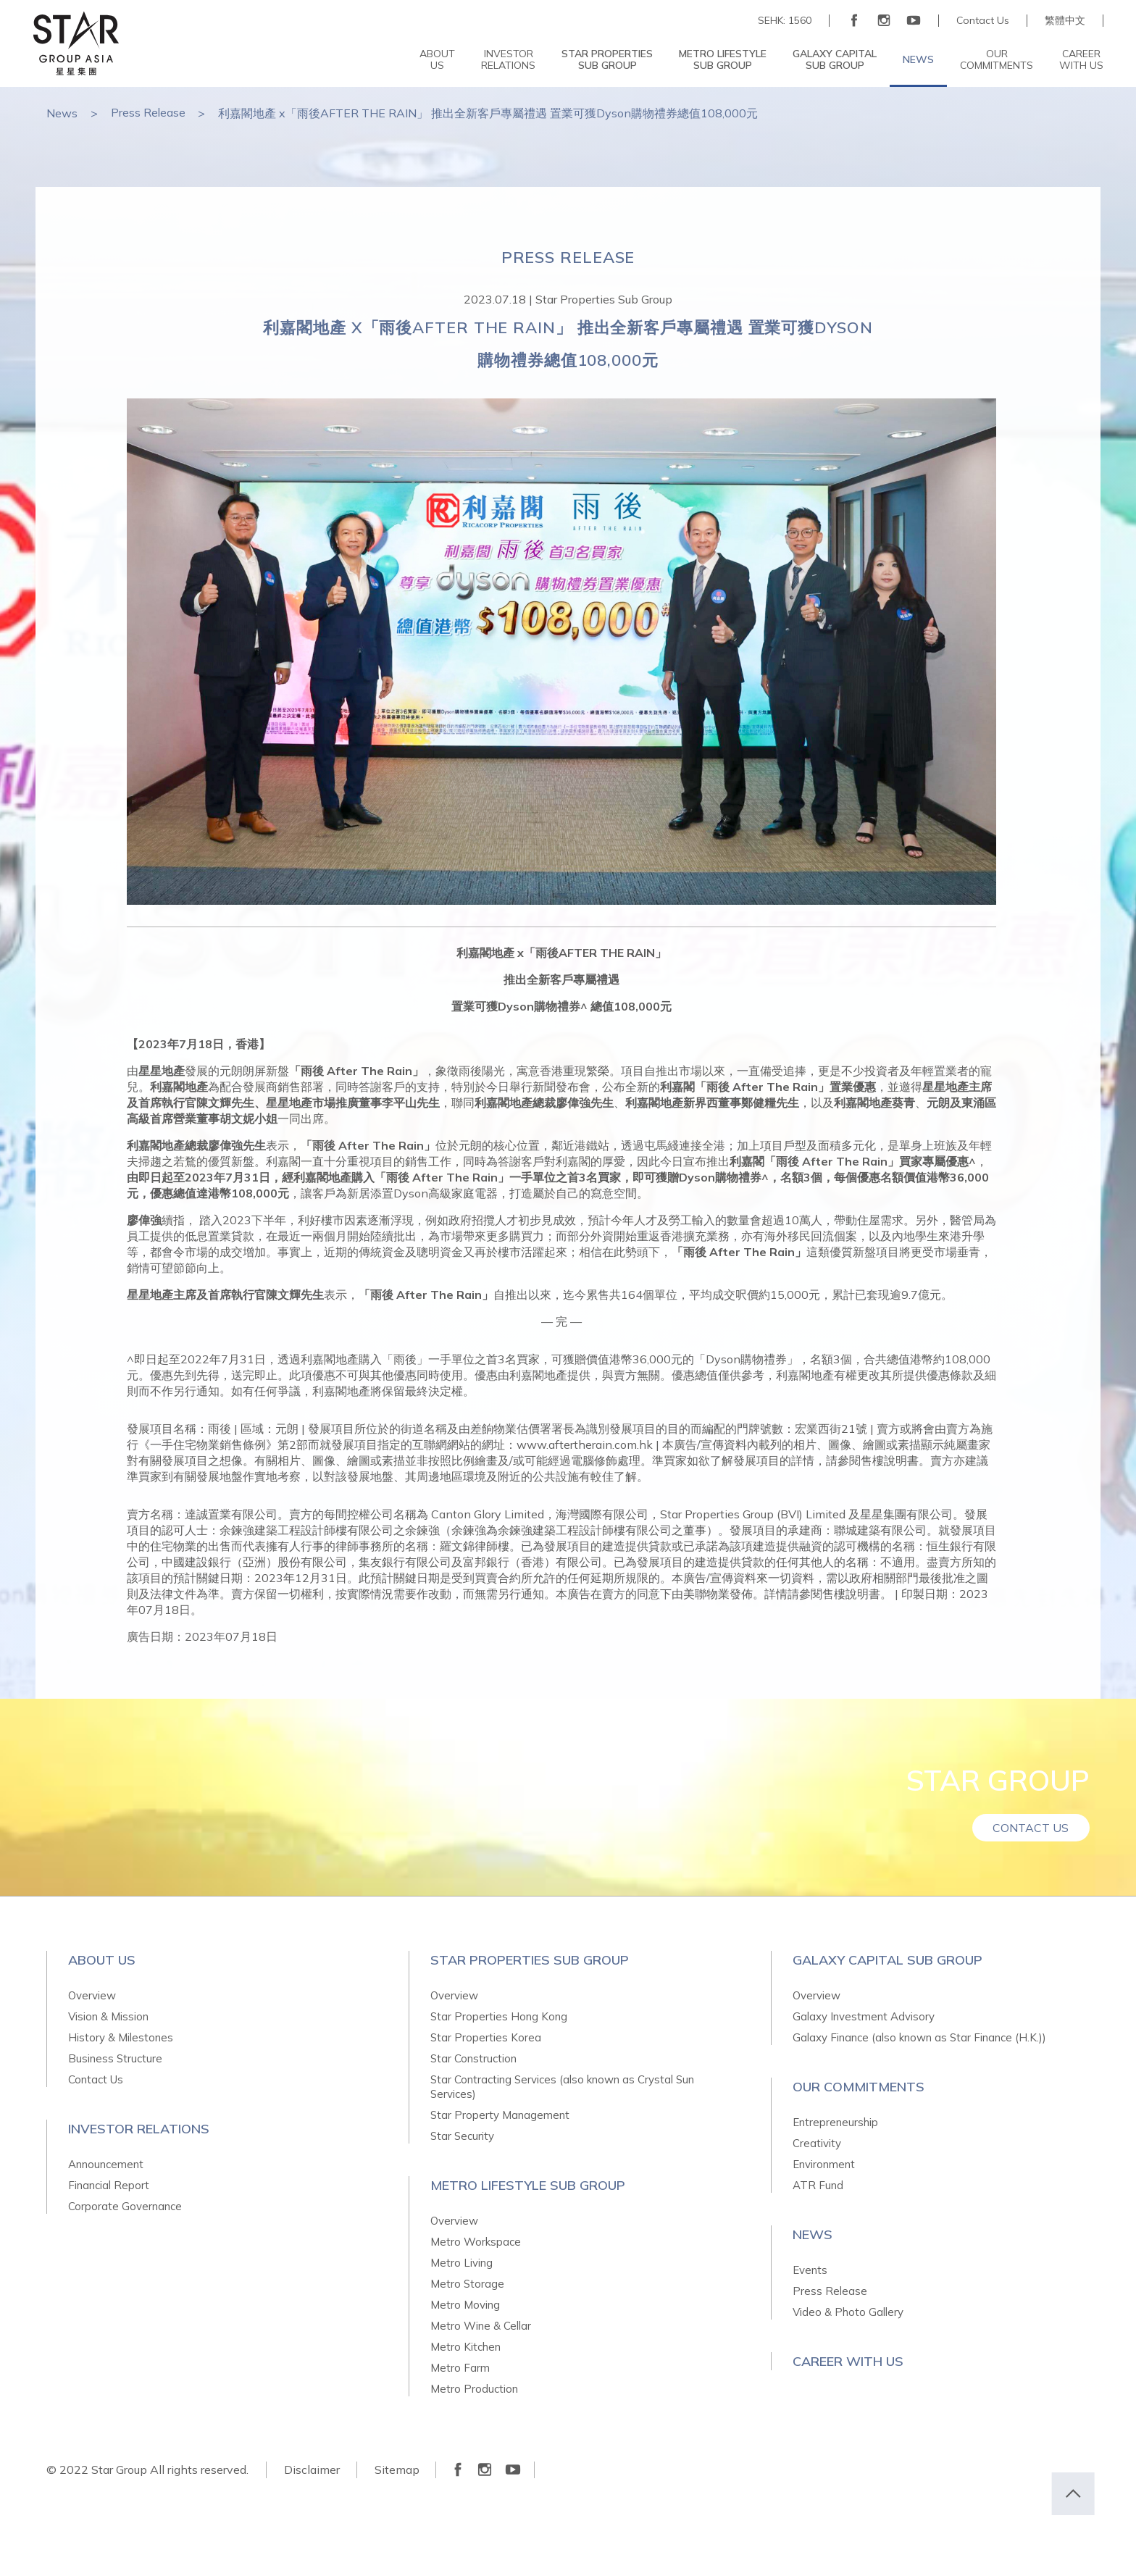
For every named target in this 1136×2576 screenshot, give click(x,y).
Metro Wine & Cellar (480, 2326)
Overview (92, 1995)
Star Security (462, 2136)
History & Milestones (120, 2037)
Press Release (148, 113)
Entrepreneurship (835, 2122)
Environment (824, 2164)
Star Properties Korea (485, 2037)
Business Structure (115, 2058)
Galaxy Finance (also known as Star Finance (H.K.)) (919, 2037)
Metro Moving (465, 2305)
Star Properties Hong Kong (498, 2016)
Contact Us (982, 20)
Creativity (817, 2143)
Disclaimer (312, 2469)
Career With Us (848, 2361)
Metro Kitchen (465, 2347)
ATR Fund (818, 2185)
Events (810, 2270)
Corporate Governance (125, 2206)
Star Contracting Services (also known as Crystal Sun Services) (562, 2087)
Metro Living (461, 2263)
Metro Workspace (475, 2242)
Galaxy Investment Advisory (864, 2016)
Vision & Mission (108, 2016)
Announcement (105, 2164)
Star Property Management (499, 2115)
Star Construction (473, 2058)
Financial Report (108, 2185)
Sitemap (397, 2469)
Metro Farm (460, 2368)
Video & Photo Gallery (848, 2312)
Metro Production (474, 2389)
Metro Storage (467, 2284)
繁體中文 (1065, 20)
